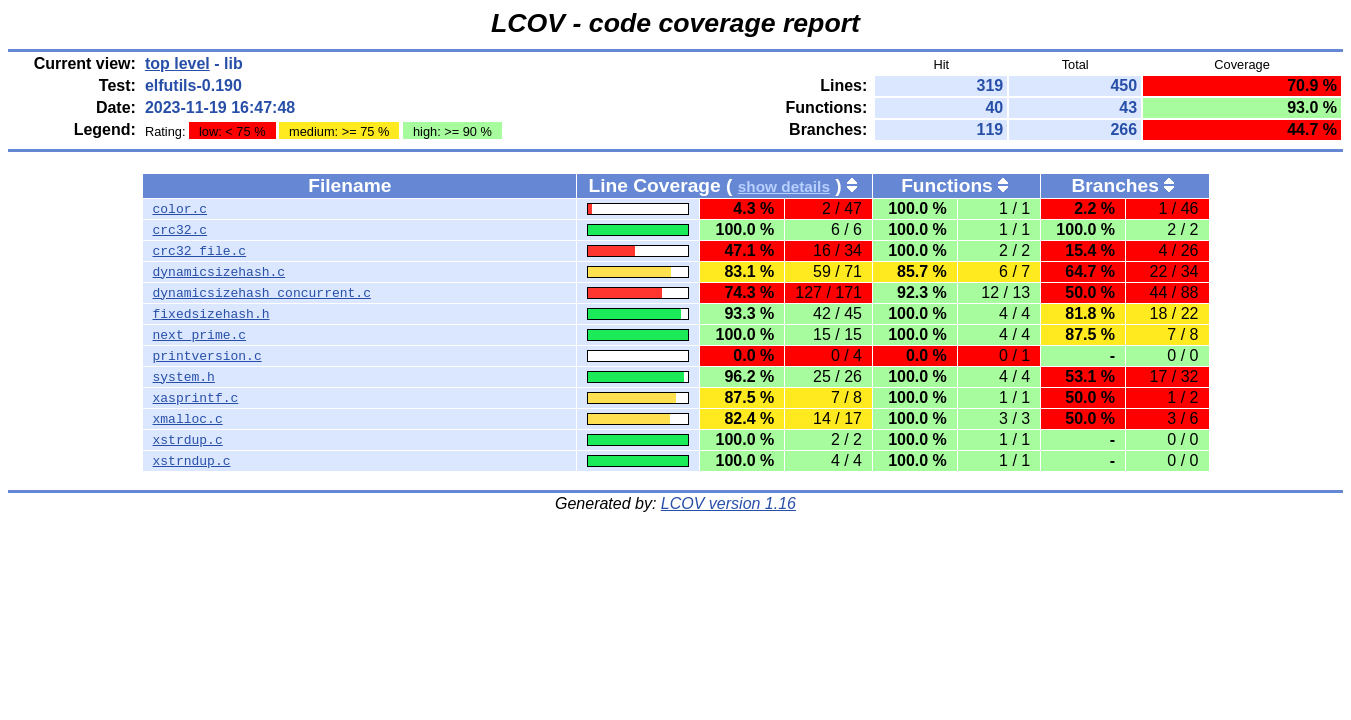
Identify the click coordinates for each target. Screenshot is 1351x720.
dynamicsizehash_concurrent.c (262, 293)
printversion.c (207, 356)
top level (177, 63)
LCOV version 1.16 (728, 503)
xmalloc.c (188, 419)
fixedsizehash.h (211, 314)
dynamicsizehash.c (219, 272)
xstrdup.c (188, 440)
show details (784, 186)
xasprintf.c (196, 398)
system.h (184, 377)
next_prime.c (200, 335)
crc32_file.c (200, 251)
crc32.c (180, 230)
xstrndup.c (192, 461)
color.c (180, 209)
